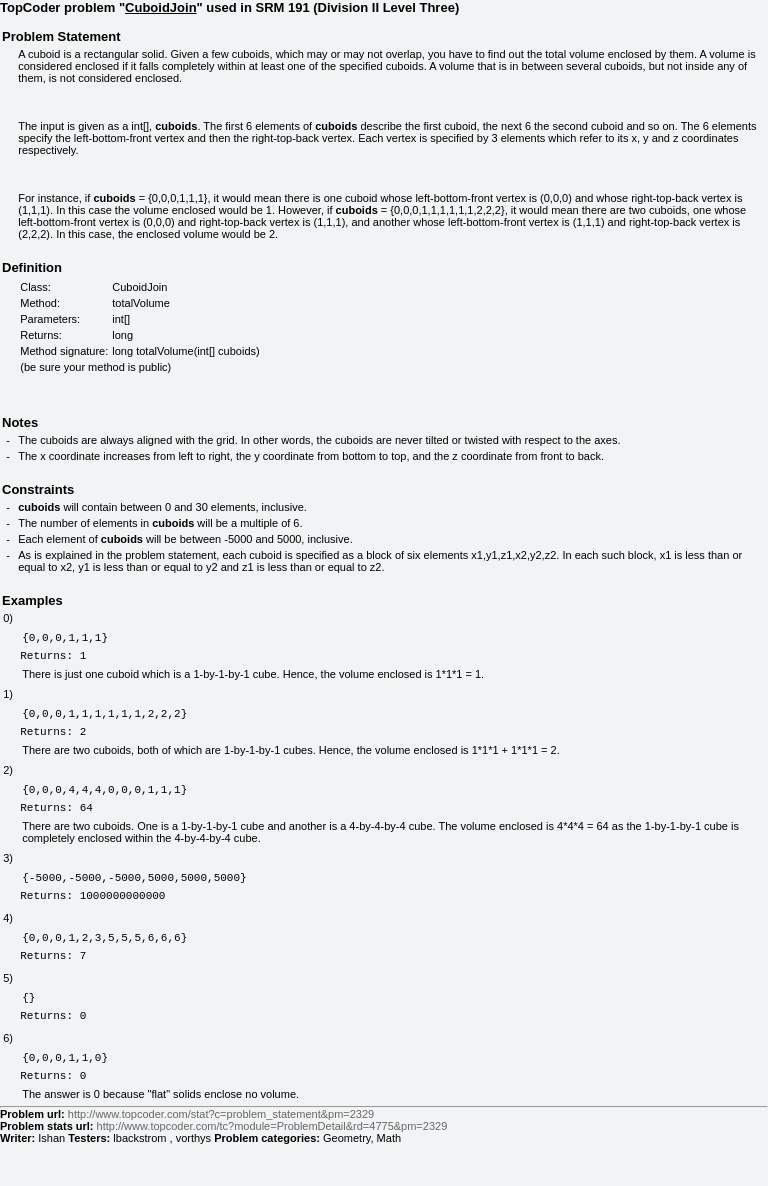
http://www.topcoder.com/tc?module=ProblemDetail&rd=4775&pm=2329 (272, 1168)
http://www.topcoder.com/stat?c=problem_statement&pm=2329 (221, 1156)
